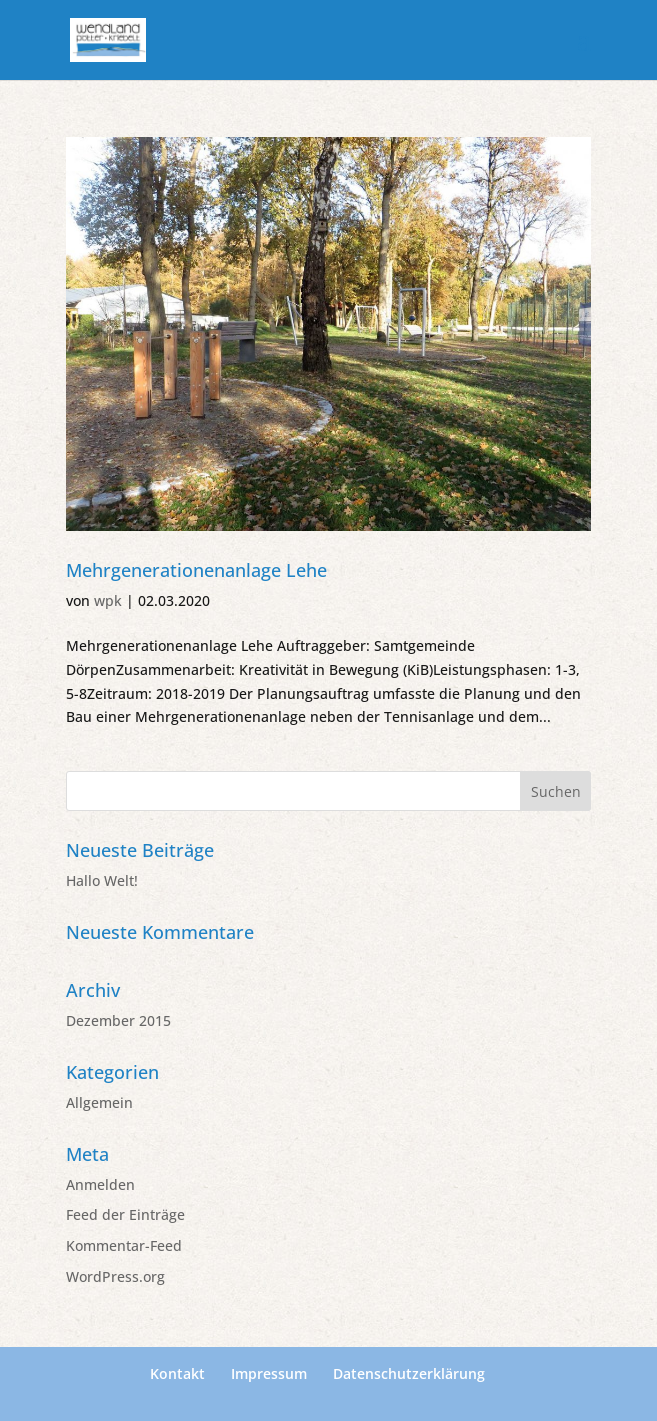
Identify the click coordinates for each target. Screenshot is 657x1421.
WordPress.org (115, 1276)
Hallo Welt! (102, 880)
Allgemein (99, 1102)
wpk (108, 600)
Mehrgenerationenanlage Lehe (196, 570)
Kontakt (177, 1373)
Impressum (269, 1373)
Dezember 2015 (118, 1020)
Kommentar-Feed (124, 1245)
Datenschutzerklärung (409, 1373)
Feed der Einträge (125, 1214)
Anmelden (100, 1184)
